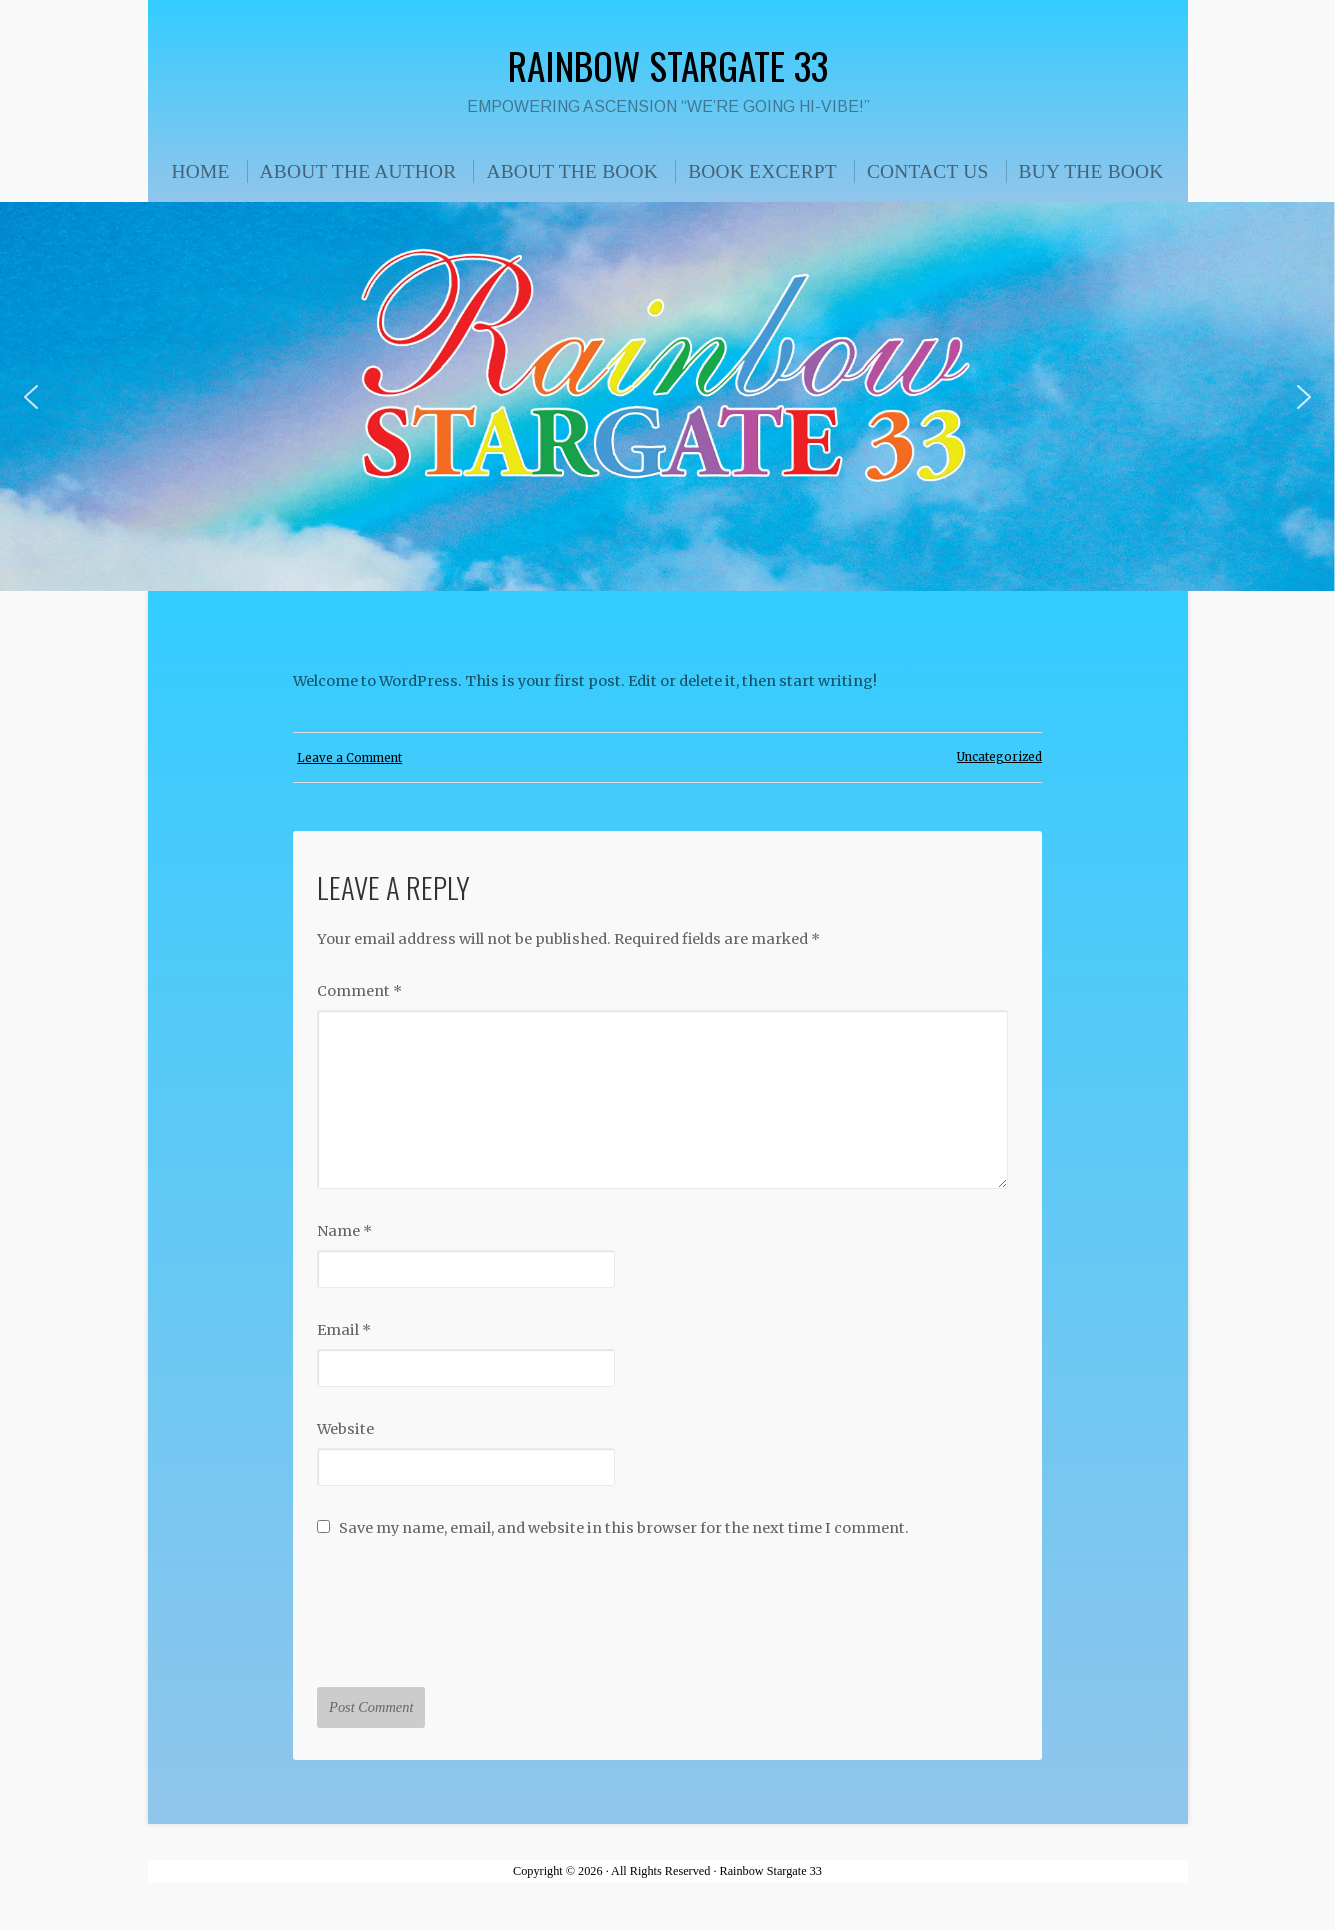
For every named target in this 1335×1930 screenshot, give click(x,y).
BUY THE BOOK (1091, 171)
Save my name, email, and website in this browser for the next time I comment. (624, 1528)
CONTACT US (928, 171)
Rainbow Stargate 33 (668, 65)
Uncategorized (999, 757)
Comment (359, 991)
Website (345, 1429)
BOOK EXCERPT (762, 171)
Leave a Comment (349, 758)
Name (344, 1231)
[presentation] (469, 1604)
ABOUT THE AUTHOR (358, 171)
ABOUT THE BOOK (572, 171)
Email (344, 1330)
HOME (200, 171)
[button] (31, 397)
